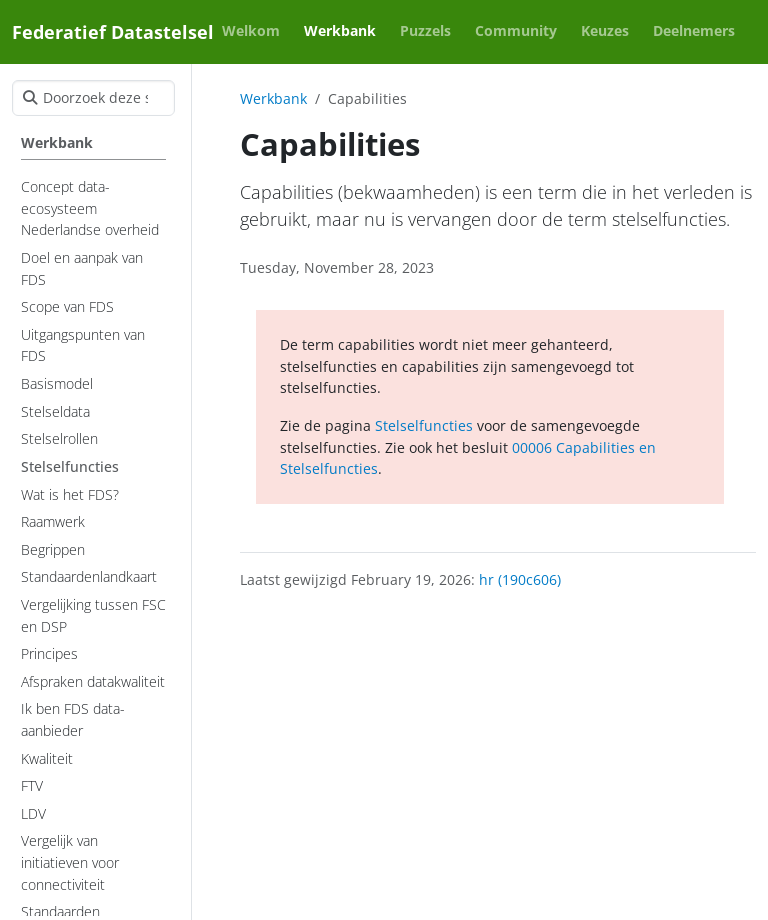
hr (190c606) (520, 579)
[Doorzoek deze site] (93, 98)
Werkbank (273, 98)
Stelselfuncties (424, 425)
